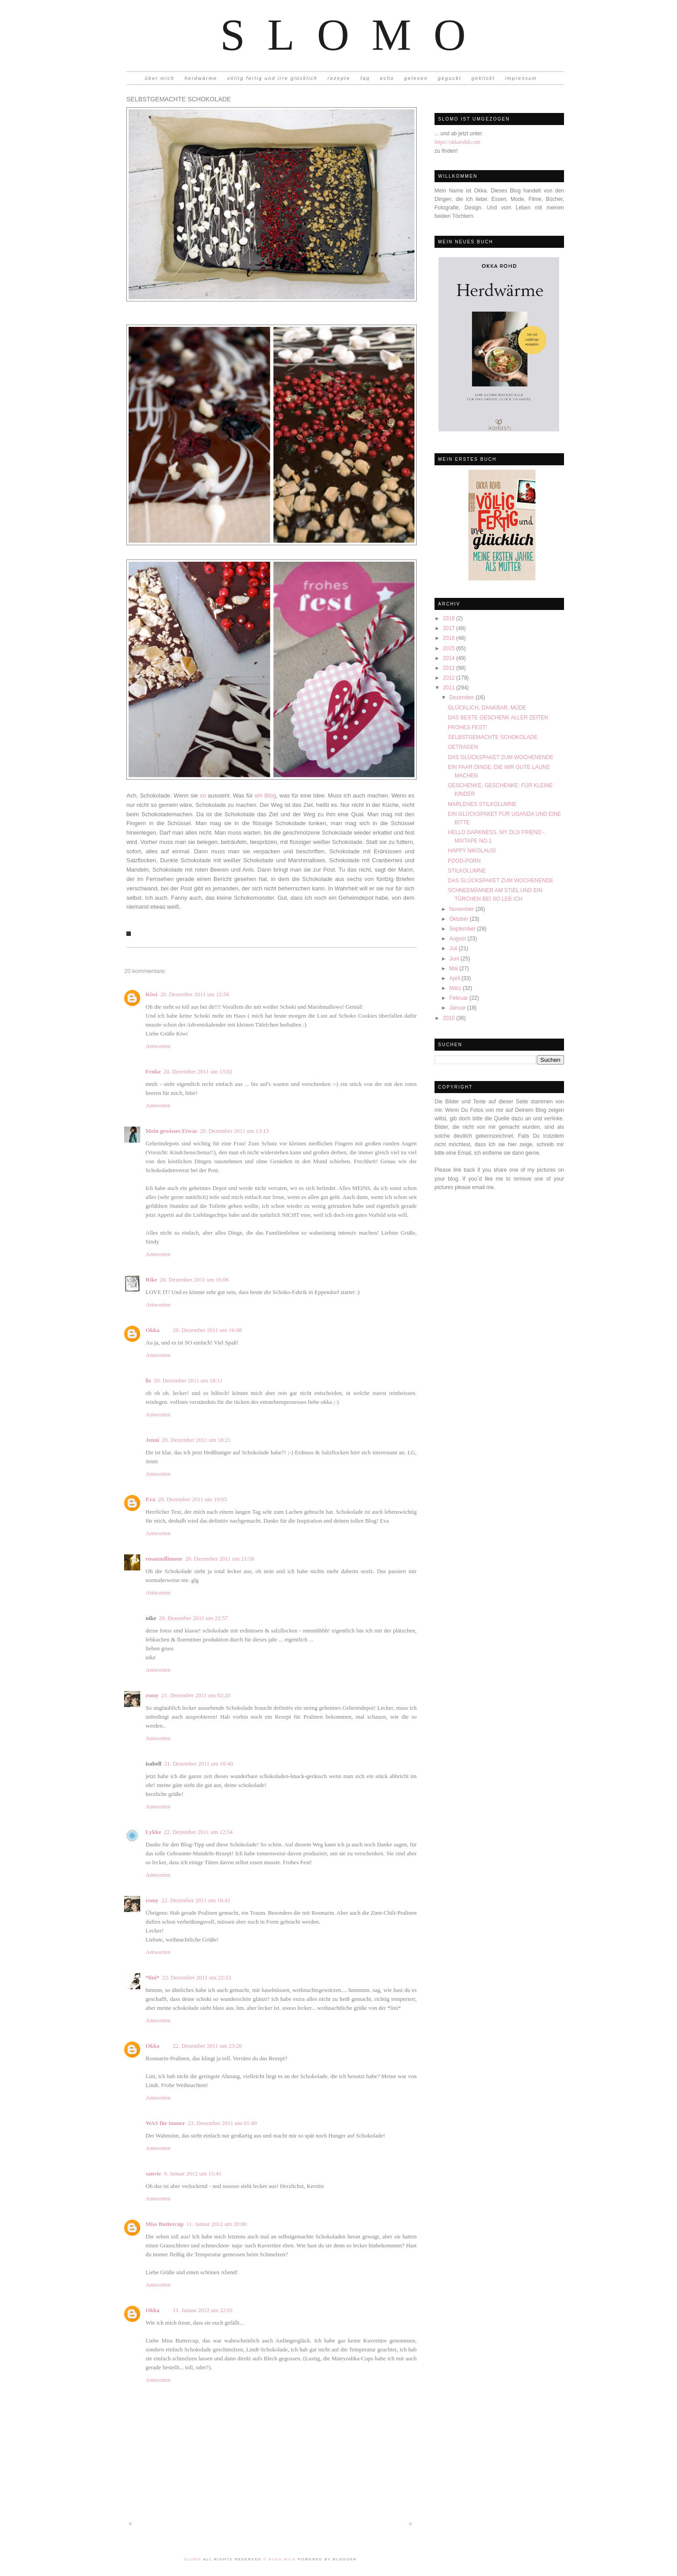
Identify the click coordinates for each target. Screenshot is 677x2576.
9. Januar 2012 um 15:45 (192, 2173)
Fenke (153, 1071)
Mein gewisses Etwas (171, 1130)
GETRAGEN (463, 747)
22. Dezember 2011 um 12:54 (198, 1832)
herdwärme (200, 78)
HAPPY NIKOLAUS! (472, 851)
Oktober (459, 919)
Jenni (152, 1439)
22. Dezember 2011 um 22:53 (196, 1977)
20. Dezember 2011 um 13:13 (234, 1130)
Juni (454, 959)
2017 (449, 628)
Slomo (354, 34)
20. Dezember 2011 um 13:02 (197, 1071)
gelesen (416, 78)
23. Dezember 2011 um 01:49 (222, 2123)
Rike (151, 1279)
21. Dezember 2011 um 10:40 (198, 1763)
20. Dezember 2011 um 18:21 (196, 1439)
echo (387, 78)
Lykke (153, 1832)
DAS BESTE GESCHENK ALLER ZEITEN (498, 717)
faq (365, 78)
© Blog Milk (280, 2559)
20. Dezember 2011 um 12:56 (194, 994)
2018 (449, 618)
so (203, 795)
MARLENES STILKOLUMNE (482, 804)
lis (148, 1380)
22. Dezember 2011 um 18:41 (195, 1900)
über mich (159, 78)
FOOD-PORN (464, 861)
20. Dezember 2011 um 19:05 (192, 1499)
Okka (152, 1330)
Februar (459, 998)
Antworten (158, 1046)
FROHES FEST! (467, 727)
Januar (458, 1008)
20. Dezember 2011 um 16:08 (207, 1330)
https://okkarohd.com (457, 142)
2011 (449, 688)
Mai (454, 968)
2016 (449, 638)
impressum (521, 78)
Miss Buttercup (165, 2224)
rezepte (339, 78)
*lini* (152, 1977)
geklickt (483, 78)
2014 (449, 658)
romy (152, 1695)
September (463, 929)
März (456, 988)
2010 (449, 1018)
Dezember (462, 697)
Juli (454, 948)
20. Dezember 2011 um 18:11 (188, 1380)
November (462, 909)
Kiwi (152, 994)
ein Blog (264, 795)
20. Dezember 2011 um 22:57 (193, 1618)
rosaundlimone (164, 1558)
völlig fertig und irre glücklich (272, 78)
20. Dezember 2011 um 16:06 (194, 1279)
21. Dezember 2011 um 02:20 (195, 1695)
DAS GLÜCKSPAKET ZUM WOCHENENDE (500, 757)
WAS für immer (165, 2123)
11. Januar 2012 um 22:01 (203, 2310)
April (455, 978)
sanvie (153, 2173)
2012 (449, 678)
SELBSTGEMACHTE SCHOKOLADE (493, 737)
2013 (449, 668)
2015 (449, 648)
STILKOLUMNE (467, 871)
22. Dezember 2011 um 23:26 (207, 2045)
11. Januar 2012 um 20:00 (216, 2224)
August (458, 938)
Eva (150, 1499)
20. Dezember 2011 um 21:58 (219, 1558)
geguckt (450, 78)
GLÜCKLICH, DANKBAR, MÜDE (487, 708)
